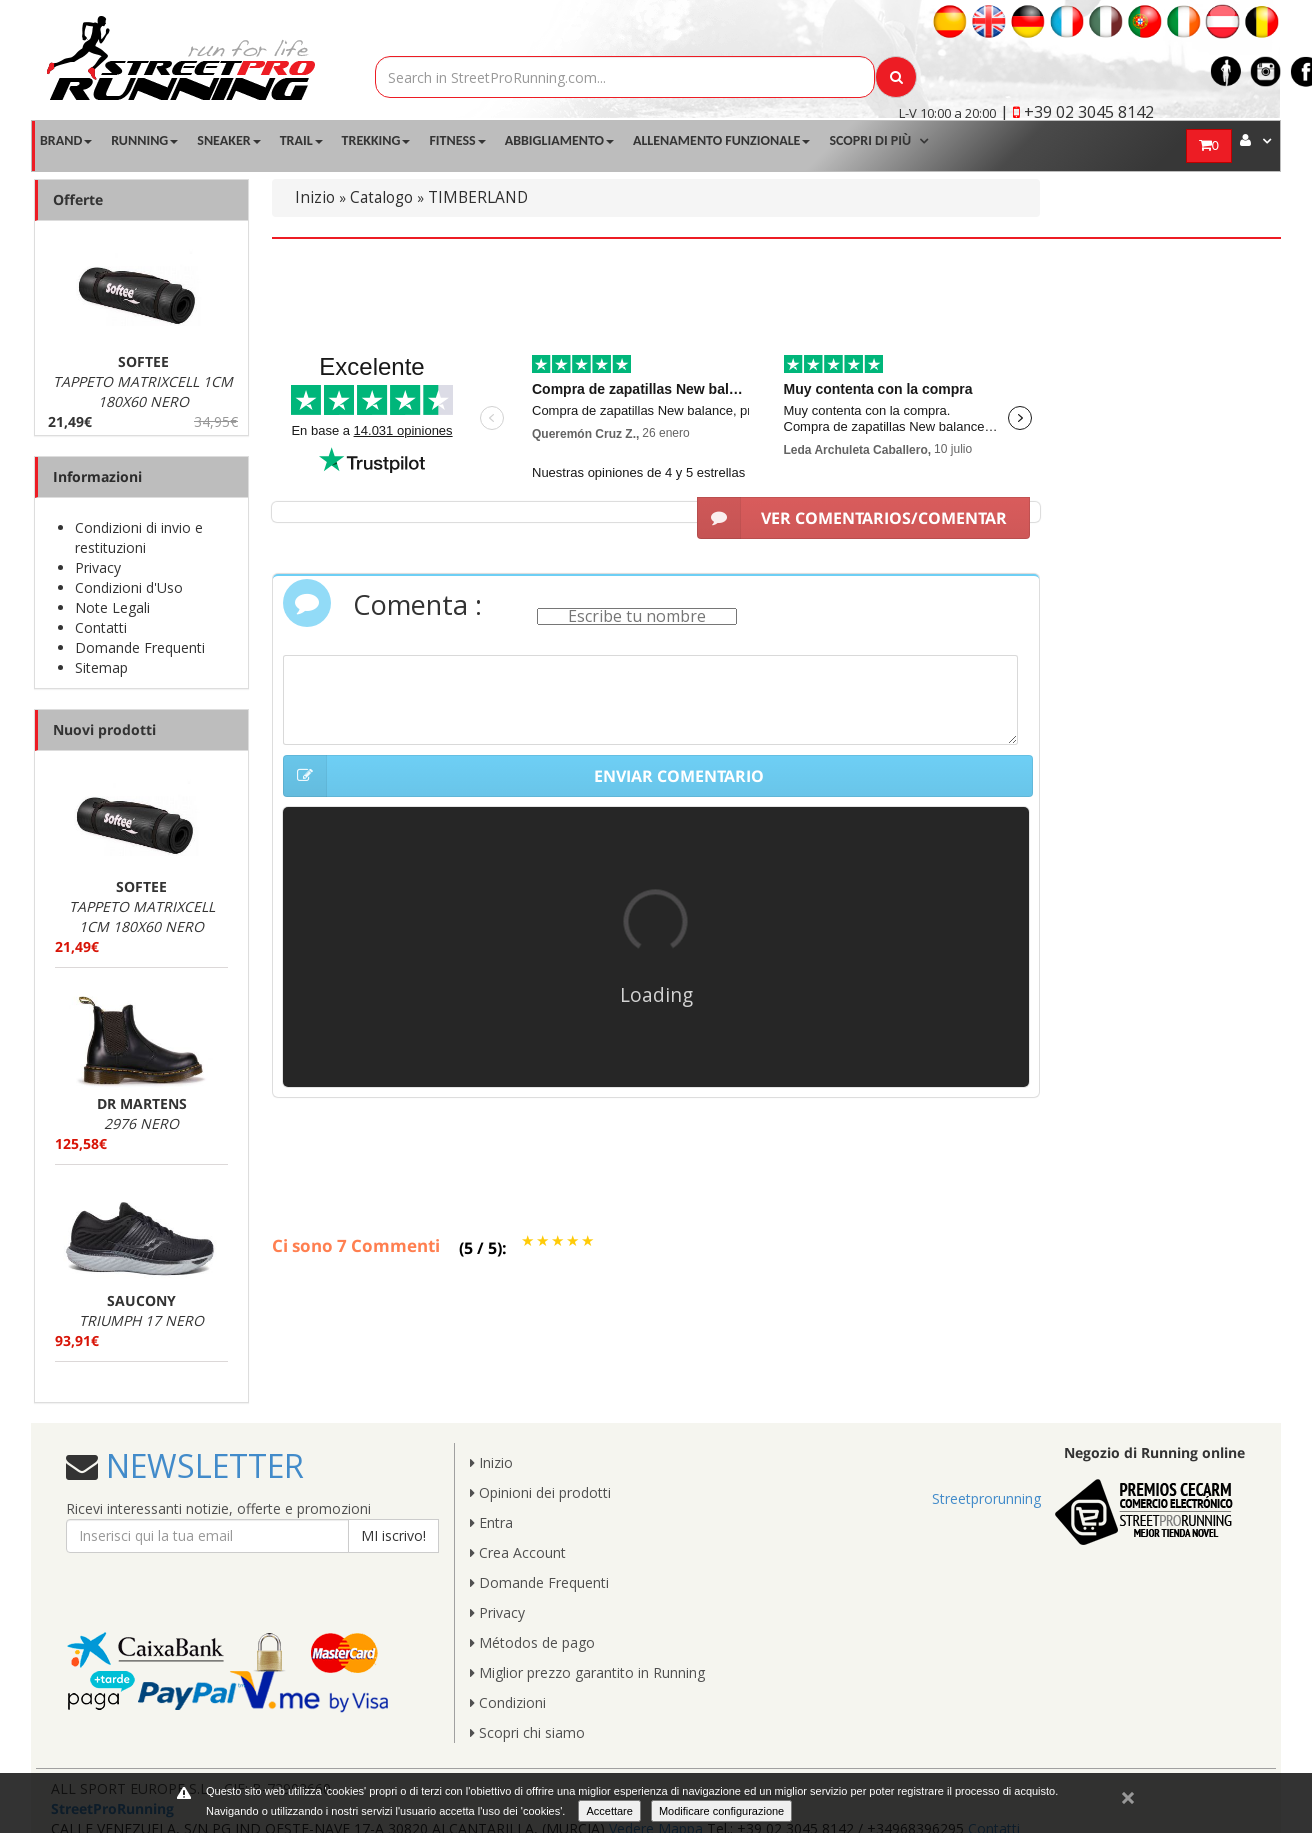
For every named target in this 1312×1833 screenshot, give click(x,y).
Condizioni (508, 1702)
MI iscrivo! (393, 1535)
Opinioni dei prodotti (540, 1492)
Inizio (315, 197)
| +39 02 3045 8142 (1077, 112)
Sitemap (101, 667)
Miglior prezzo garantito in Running (587, 1672)
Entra (491, 1522)
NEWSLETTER (201, 1465)
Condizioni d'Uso (129, 587)
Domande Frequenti (140, 647)
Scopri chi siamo (527, 1732)
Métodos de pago (532, 1642)
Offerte (78, 199)
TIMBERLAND (478, 197)
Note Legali (112, 607)
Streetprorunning (986, 1498)
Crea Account (518, 1552)
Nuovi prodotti (104, 729)
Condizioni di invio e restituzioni (139, 537)
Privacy (98, 567)
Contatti (101, 627)
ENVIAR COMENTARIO (523, 776)
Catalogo (381, 197)
